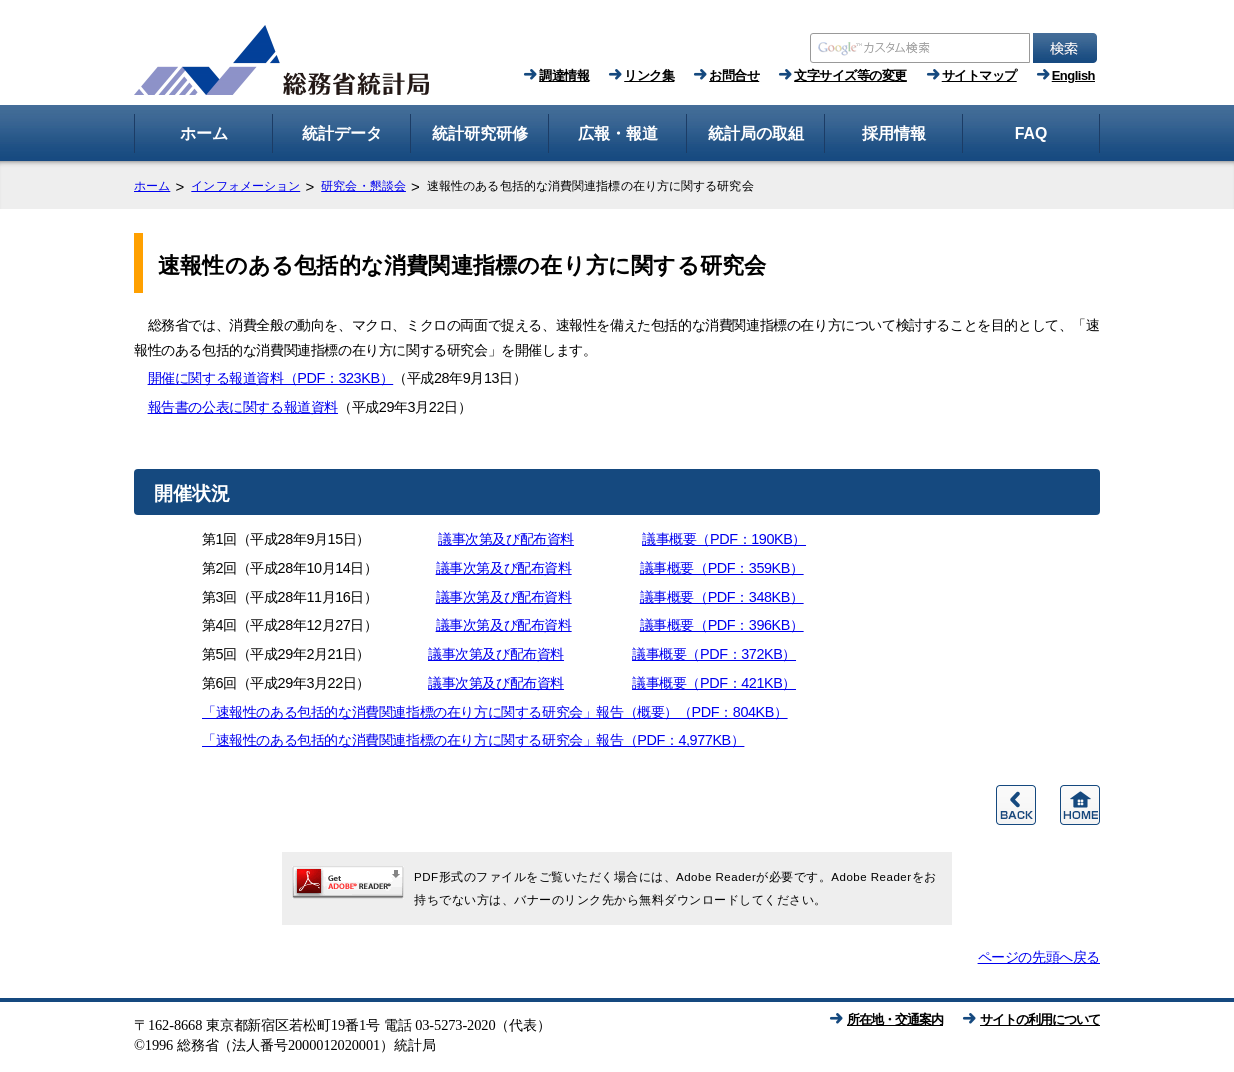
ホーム (152, 186)
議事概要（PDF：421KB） (714, 683)
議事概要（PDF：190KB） (724, 539)
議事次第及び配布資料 (506, 539)
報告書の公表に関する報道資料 (243, 407)
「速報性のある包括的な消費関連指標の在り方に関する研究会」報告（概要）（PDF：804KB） (495, 712)
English (1073, 75)
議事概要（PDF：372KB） (714, 654)
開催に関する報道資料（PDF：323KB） (271, 378)
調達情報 (564, 75)
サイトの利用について (1040, 1019)
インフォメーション (245, 186)
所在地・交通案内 (895, 1019)
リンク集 (649, 75)
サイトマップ (979, 75)
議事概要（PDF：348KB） (722, 597)
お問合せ (734, 75)
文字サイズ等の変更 (850, 75)
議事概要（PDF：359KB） (722, 568)
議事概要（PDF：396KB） (722, 625)
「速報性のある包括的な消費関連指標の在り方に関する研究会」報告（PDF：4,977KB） (473, 740)
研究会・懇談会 (363, 186)
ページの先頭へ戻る (1039, 957)
